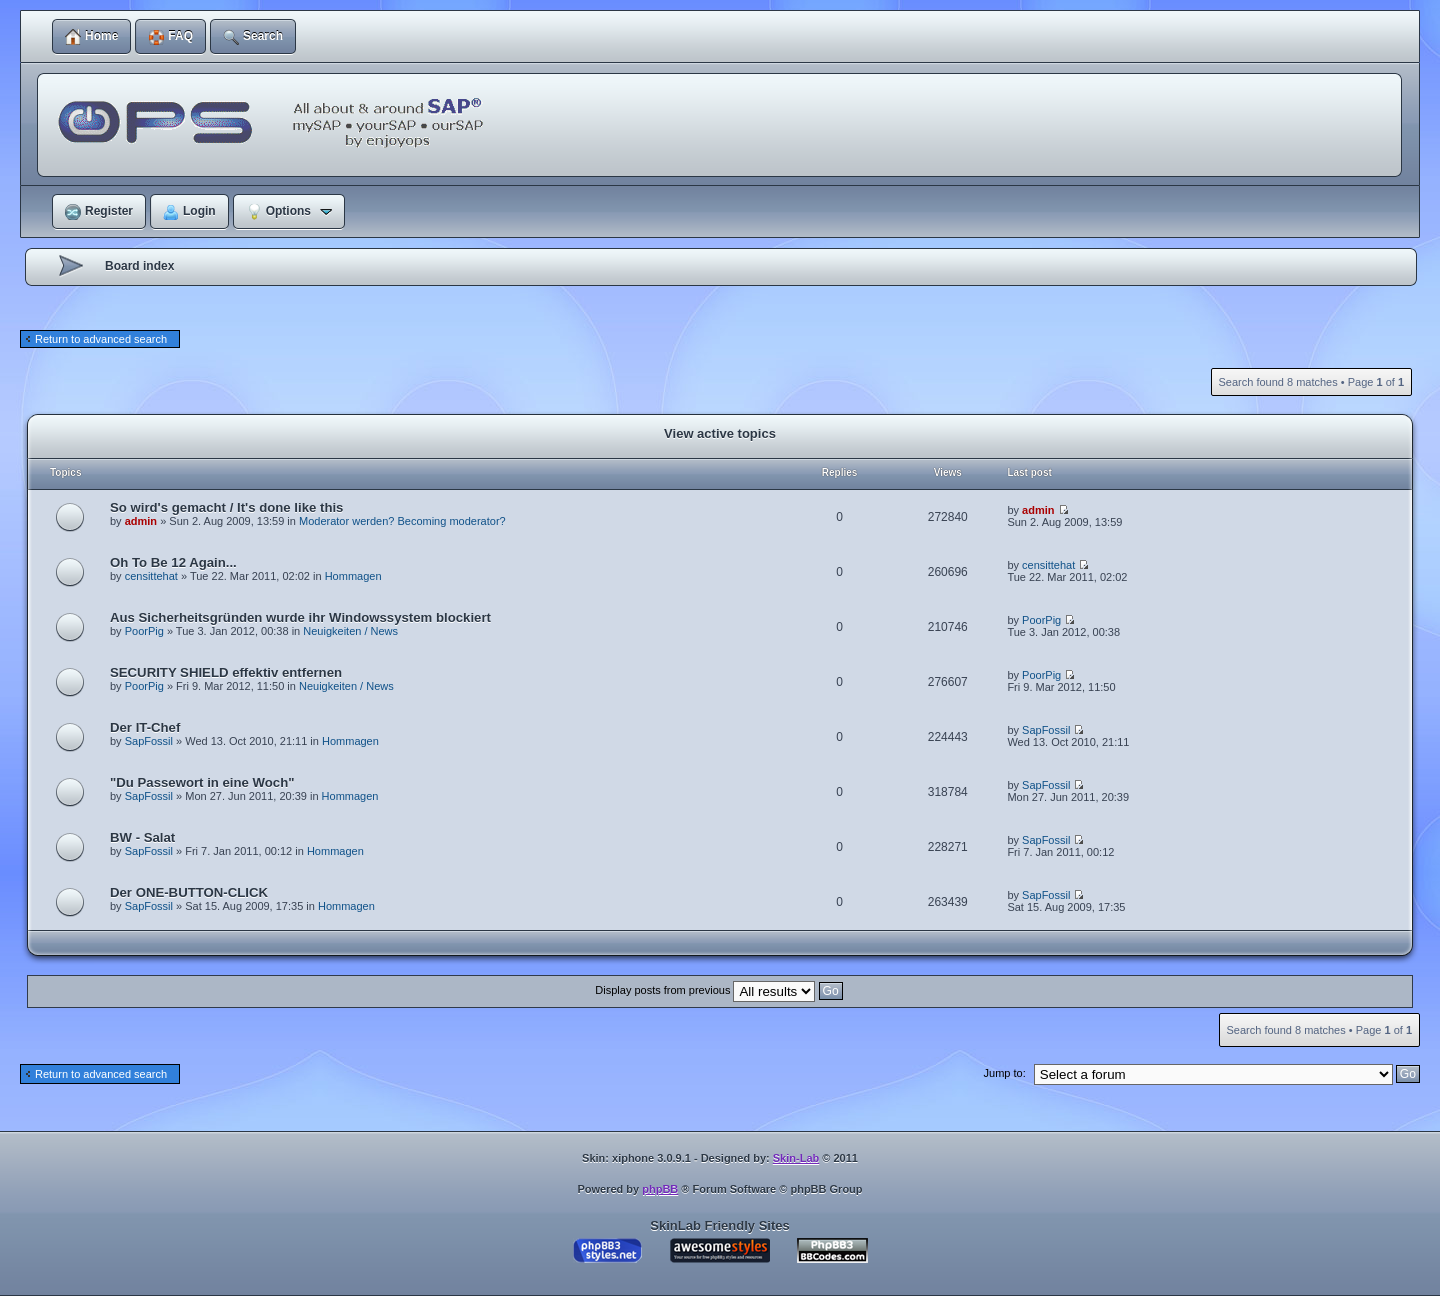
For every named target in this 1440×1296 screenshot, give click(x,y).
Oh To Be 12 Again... (173, 562)
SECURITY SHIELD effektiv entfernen (226, 672)
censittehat (151, 576)
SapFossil (149, 741)
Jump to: (1005, 1073)
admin (141, 521)
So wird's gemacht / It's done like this (226, 507)
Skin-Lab (796, 1158)
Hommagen (353, 576)
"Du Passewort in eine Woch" (202, 782)
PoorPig (144, 631)
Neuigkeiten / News (350, 631)
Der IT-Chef (145, 727)
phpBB (660, 1189)
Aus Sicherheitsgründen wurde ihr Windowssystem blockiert (300, 617)
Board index (139, 266)
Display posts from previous (718, 990)
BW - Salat (142, 837)
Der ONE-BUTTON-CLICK (189, 892)
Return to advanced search (101, 339)
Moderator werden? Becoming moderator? (402, 521)
